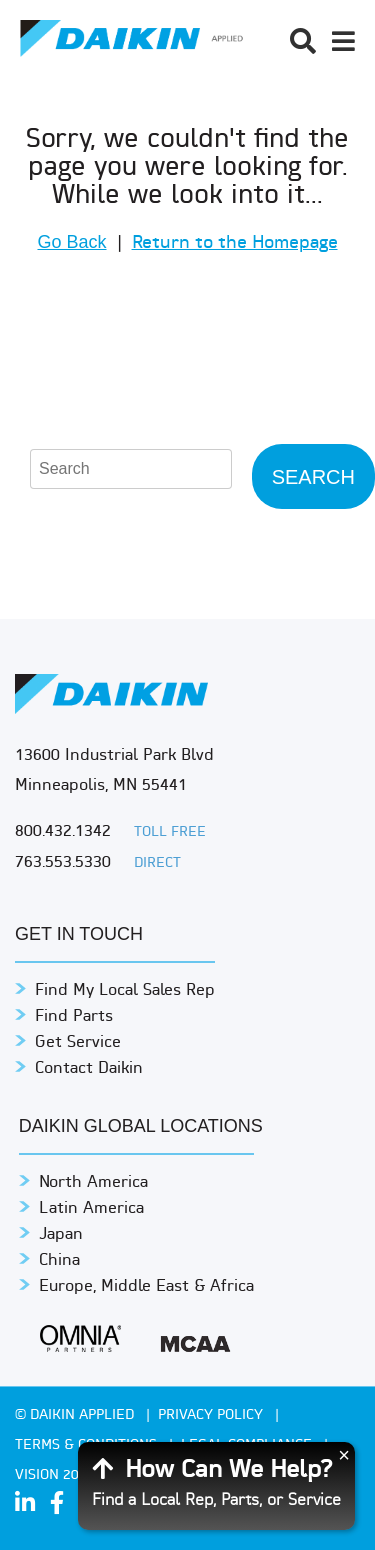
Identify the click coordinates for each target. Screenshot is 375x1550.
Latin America (91, 1209)
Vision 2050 (55, 1475)
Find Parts (74, 1017)
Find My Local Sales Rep (125, 991)
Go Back (71, 242)
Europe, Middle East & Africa (146, 1287)
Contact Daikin (89, 1069)
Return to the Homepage (235, 243)
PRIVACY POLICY (212, 1415)
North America (93, 1183)
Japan (61, 1235)
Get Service (78, 1043)
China (59, 1261)
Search (313, 477)
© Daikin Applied (76, 1415)
